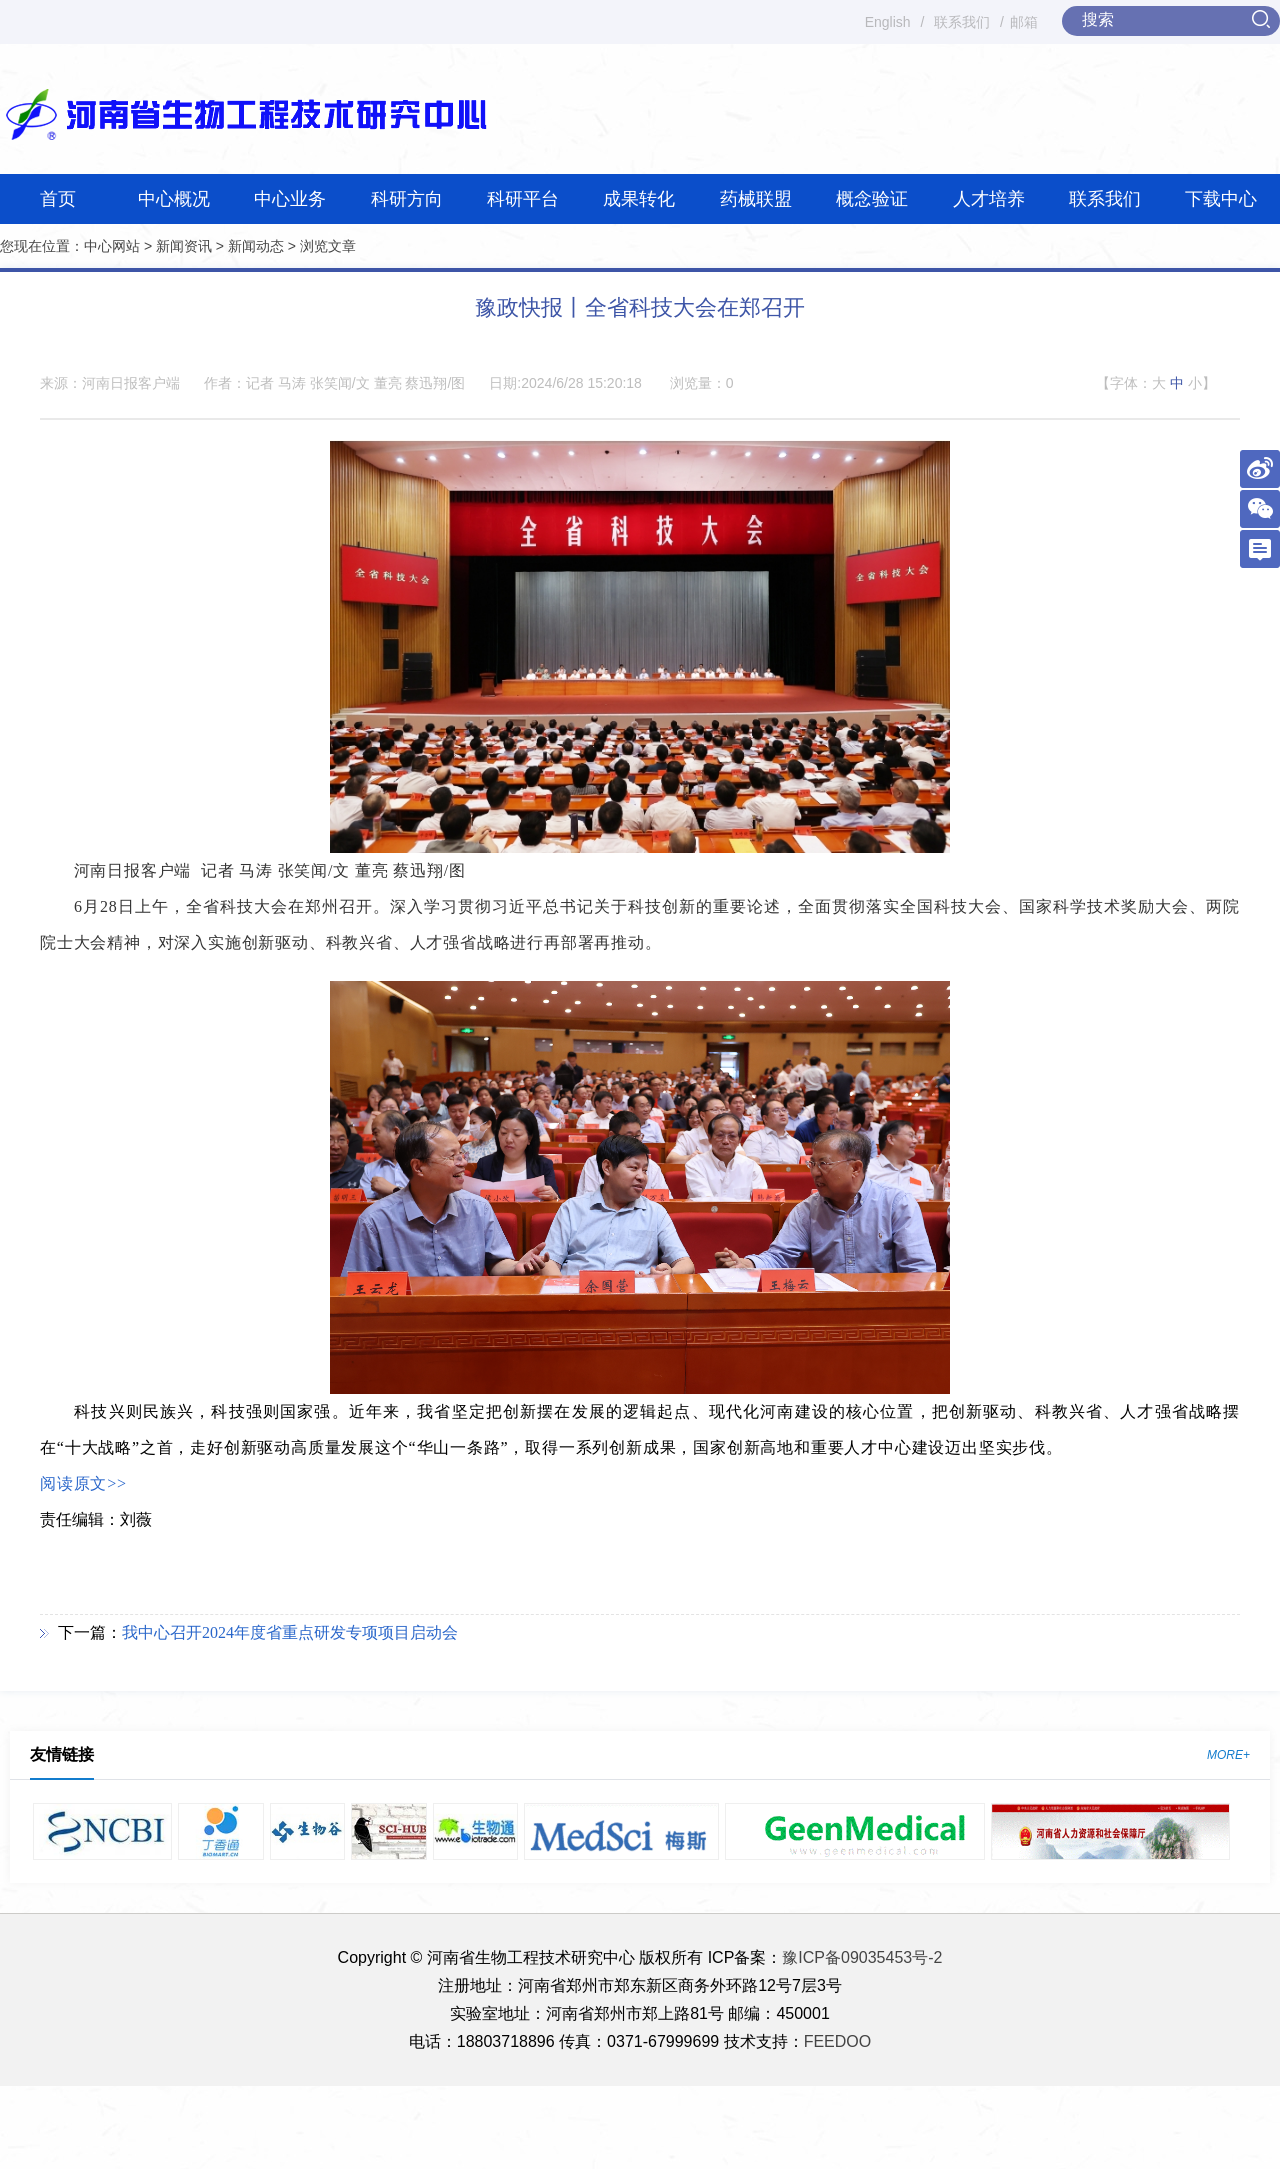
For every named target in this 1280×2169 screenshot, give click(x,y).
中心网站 (112, 246)
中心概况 (174, 199)
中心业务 (290, 199)
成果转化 (639, 199)
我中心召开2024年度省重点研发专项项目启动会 (290, 1632)
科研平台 (523, 199)
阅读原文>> (83, 1483)
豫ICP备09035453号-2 (862, 1957)
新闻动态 (256, 246)
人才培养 (989, 199)
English (888, 22)
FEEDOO (838, 2041)
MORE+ (1228, 1755)
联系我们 (962, 22)
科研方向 (407, 199)
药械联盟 (756, 199)
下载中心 (1221, 199)
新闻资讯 (184, 246)
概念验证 (872, 199)
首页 (58, 199)
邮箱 (1024, 22)
